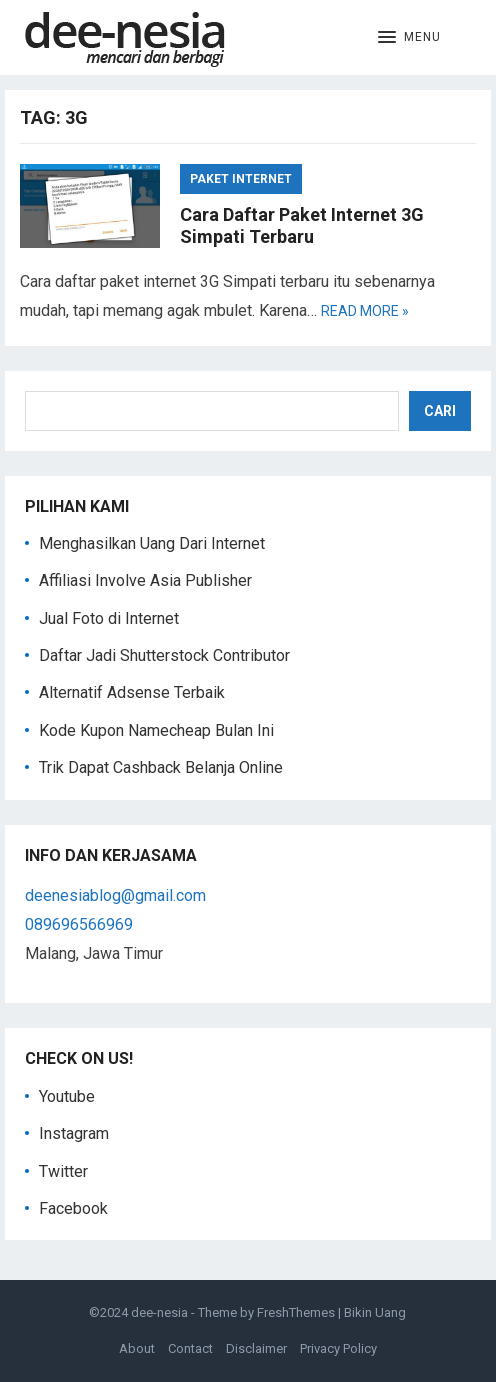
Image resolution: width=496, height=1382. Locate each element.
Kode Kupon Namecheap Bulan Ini (156, 730)
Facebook (73, 1208)
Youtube (67, 1096)
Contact (190, 1348)
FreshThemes (296, 1312)
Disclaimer (256, 1348)
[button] (409, 38)
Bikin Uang (375, 1312)
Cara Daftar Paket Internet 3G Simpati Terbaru (302, 226)
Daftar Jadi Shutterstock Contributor (164, 655)
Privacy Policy (338, 1348)
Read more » (365, 311)
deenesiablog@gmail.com (115, 895)
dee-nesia (159, 1312)
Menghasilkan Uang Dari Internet (152, 543)
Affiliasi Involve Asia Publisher (145, 580)
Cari (440, 411)
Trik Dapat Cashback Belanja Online (161, 767)
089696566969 (79, 924)
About (137, 1348)
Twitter (63, 1171)
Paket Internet (241, 179)
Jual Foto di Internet (109, 618)
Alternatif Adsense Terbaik (132, 692)
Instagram (74, 1133)
